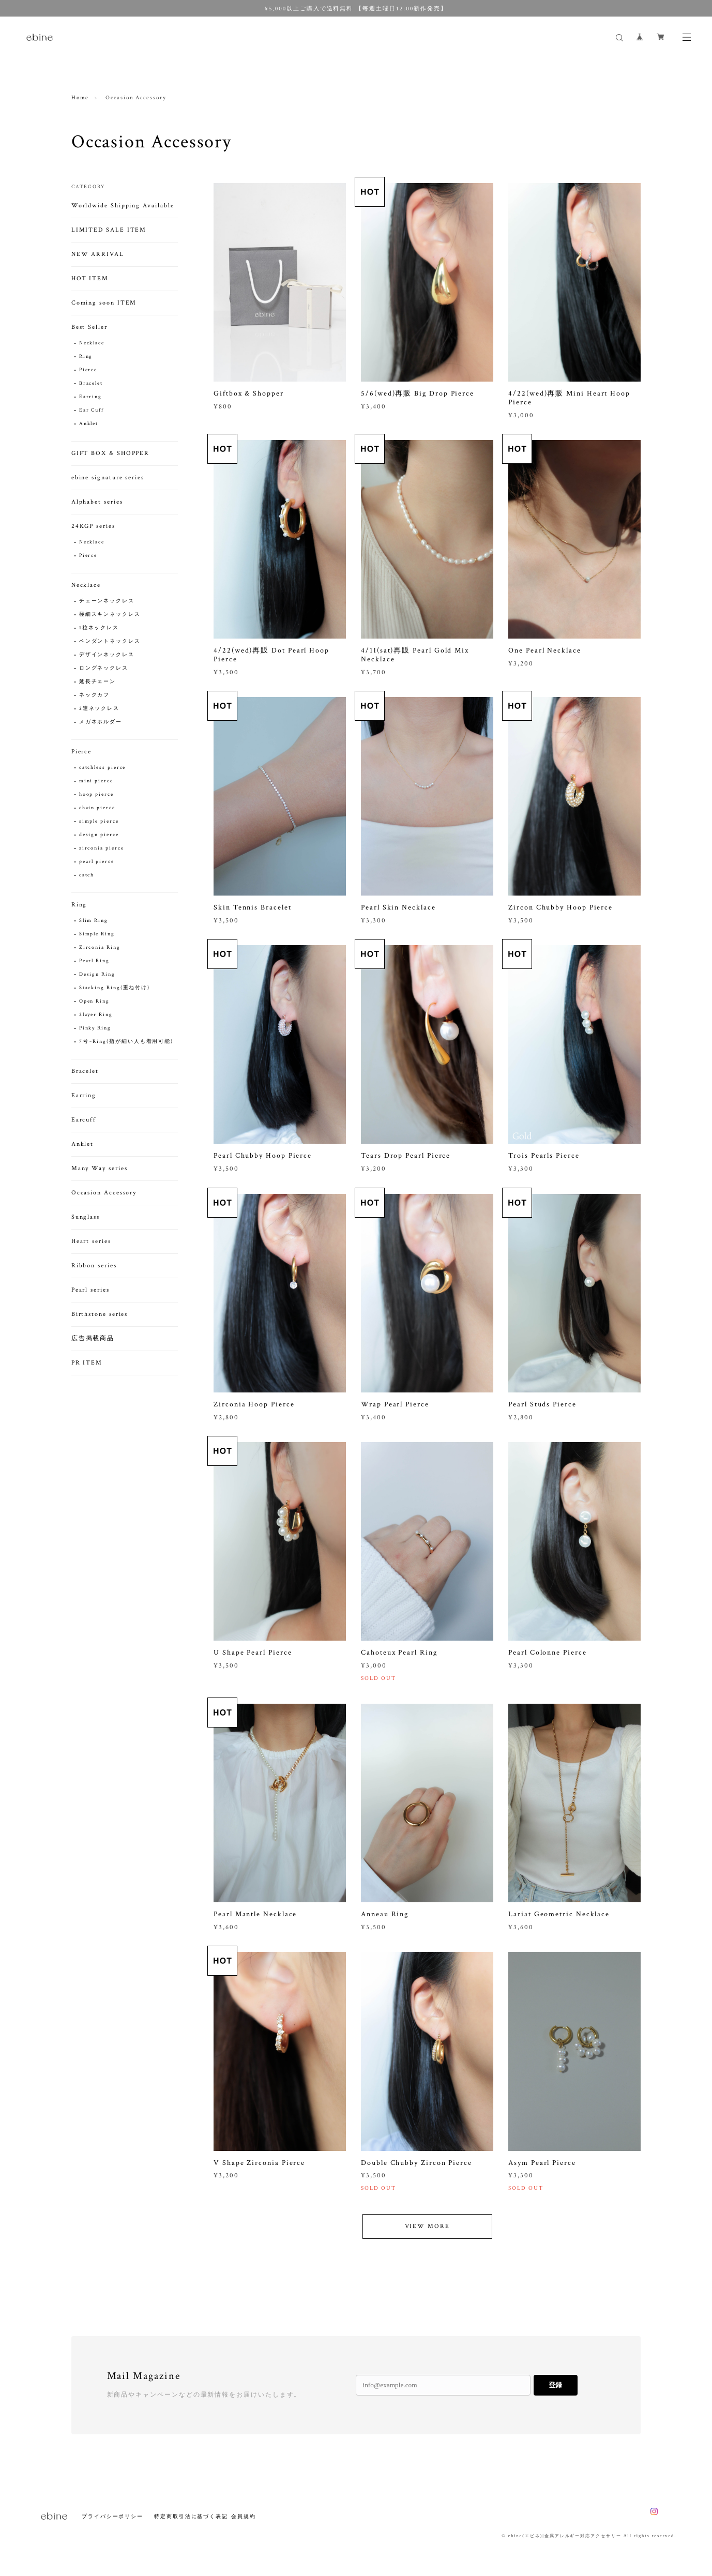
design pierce (99, 834)
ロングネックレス (103, 668)
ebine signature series (107, 477)
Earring (90, 396)
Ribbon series (94, 1265)
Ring (86, 356)
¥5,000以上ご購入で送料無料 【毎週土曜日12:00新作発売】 (356, 8)
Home (80, 97)
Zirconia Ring (99, 947)
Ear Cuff (91, 410)
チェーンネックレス (106, 601)
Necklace (91, 343)
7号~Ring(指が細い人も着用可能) (126, 1041)
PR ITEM (86, 1363)
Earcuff (83, 1120)
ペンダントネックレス (110, 641)
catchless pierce (102, 767)
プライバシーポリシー (112, 2516)
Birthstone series (99, 1314)
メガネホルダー (100, 722)
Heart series (91, 1241)
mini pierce (96, 781)
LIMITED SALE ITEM (109, 230)
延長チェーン (97, 681)
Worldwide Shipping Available (122, 205)
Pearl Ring (94, 961)
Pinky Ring (95, 1028)
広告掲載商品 (93, 1338)
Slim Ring (93, 920)
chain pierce (97, 808)
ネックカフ (94, 695)
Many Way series (99, 1168)
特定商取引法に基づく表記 (191, 2516)
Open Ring (94, 1001)
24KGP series (93, 526)
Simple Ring (97, 934)
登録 (555, 2385)
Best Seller (89, 327)
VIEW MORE (427, 2241)
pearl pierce (96, 861)
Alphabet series (97, 502)
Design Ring (97, 974)
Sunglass (85, 1217)
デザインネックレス (106, 654)
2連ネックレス (99, 708)
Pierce (88, 370)
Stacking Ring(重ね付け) (114, 987)
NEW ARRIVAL (97, 254)
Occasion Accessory (104, 1192)
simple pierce (99, 821)
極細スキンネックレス (110, 614)
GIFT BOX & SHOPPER (110, 453)
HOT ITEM (90, 278)
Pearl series (90, 1290)
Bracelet (91, 383)
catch (87, 875)
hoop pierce (96, 794)
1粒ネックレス (99, 628)
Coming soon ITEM (104, 303)
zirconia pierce (101, 848)
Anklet (89, 423)
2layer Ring (96, 1014)
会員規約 (243, 2516)
